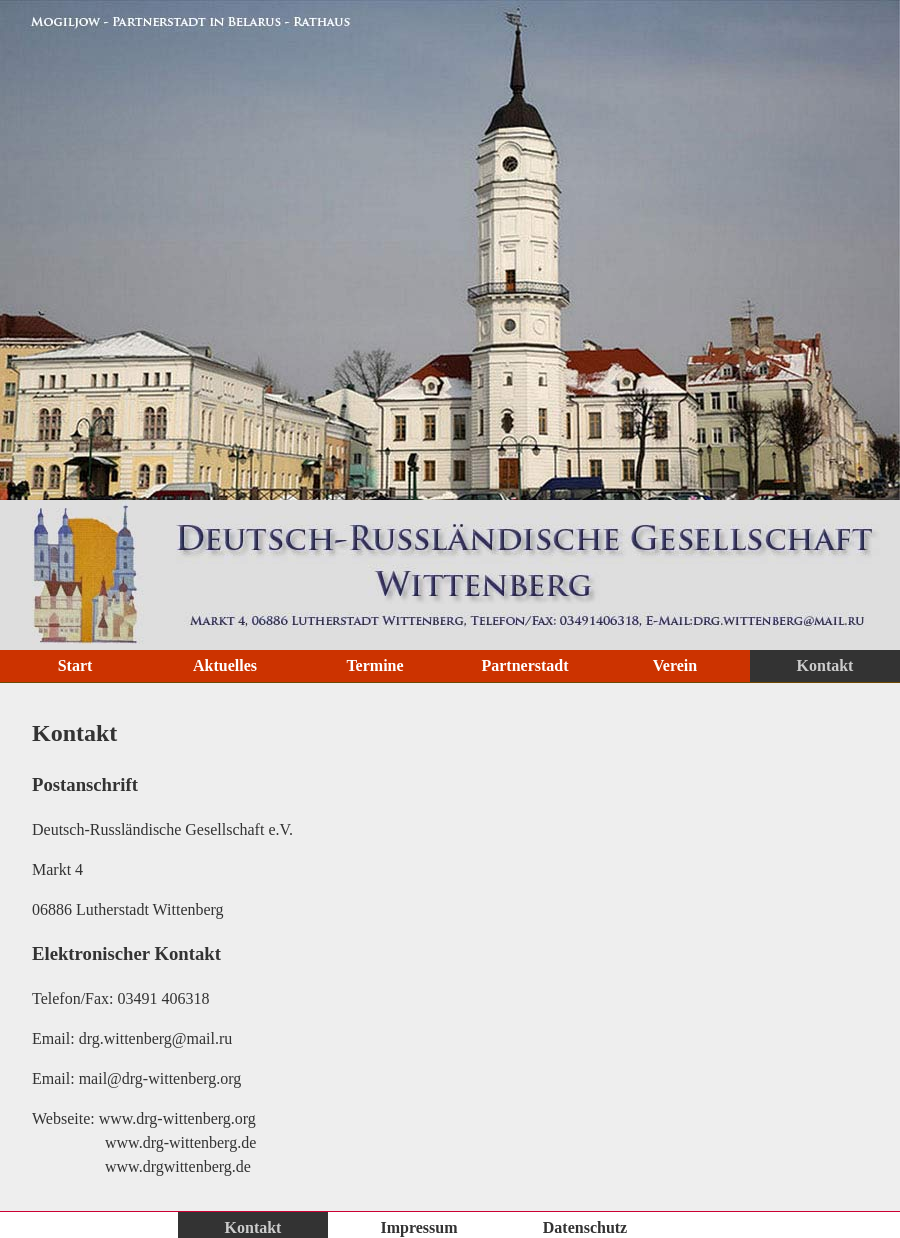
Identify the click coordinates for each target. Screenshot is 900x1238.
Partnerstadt (524, 665)
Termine (374, 665)
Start (75, 665)
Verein (675, 665)
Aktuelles (225, 665)
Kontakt (825, 665)
